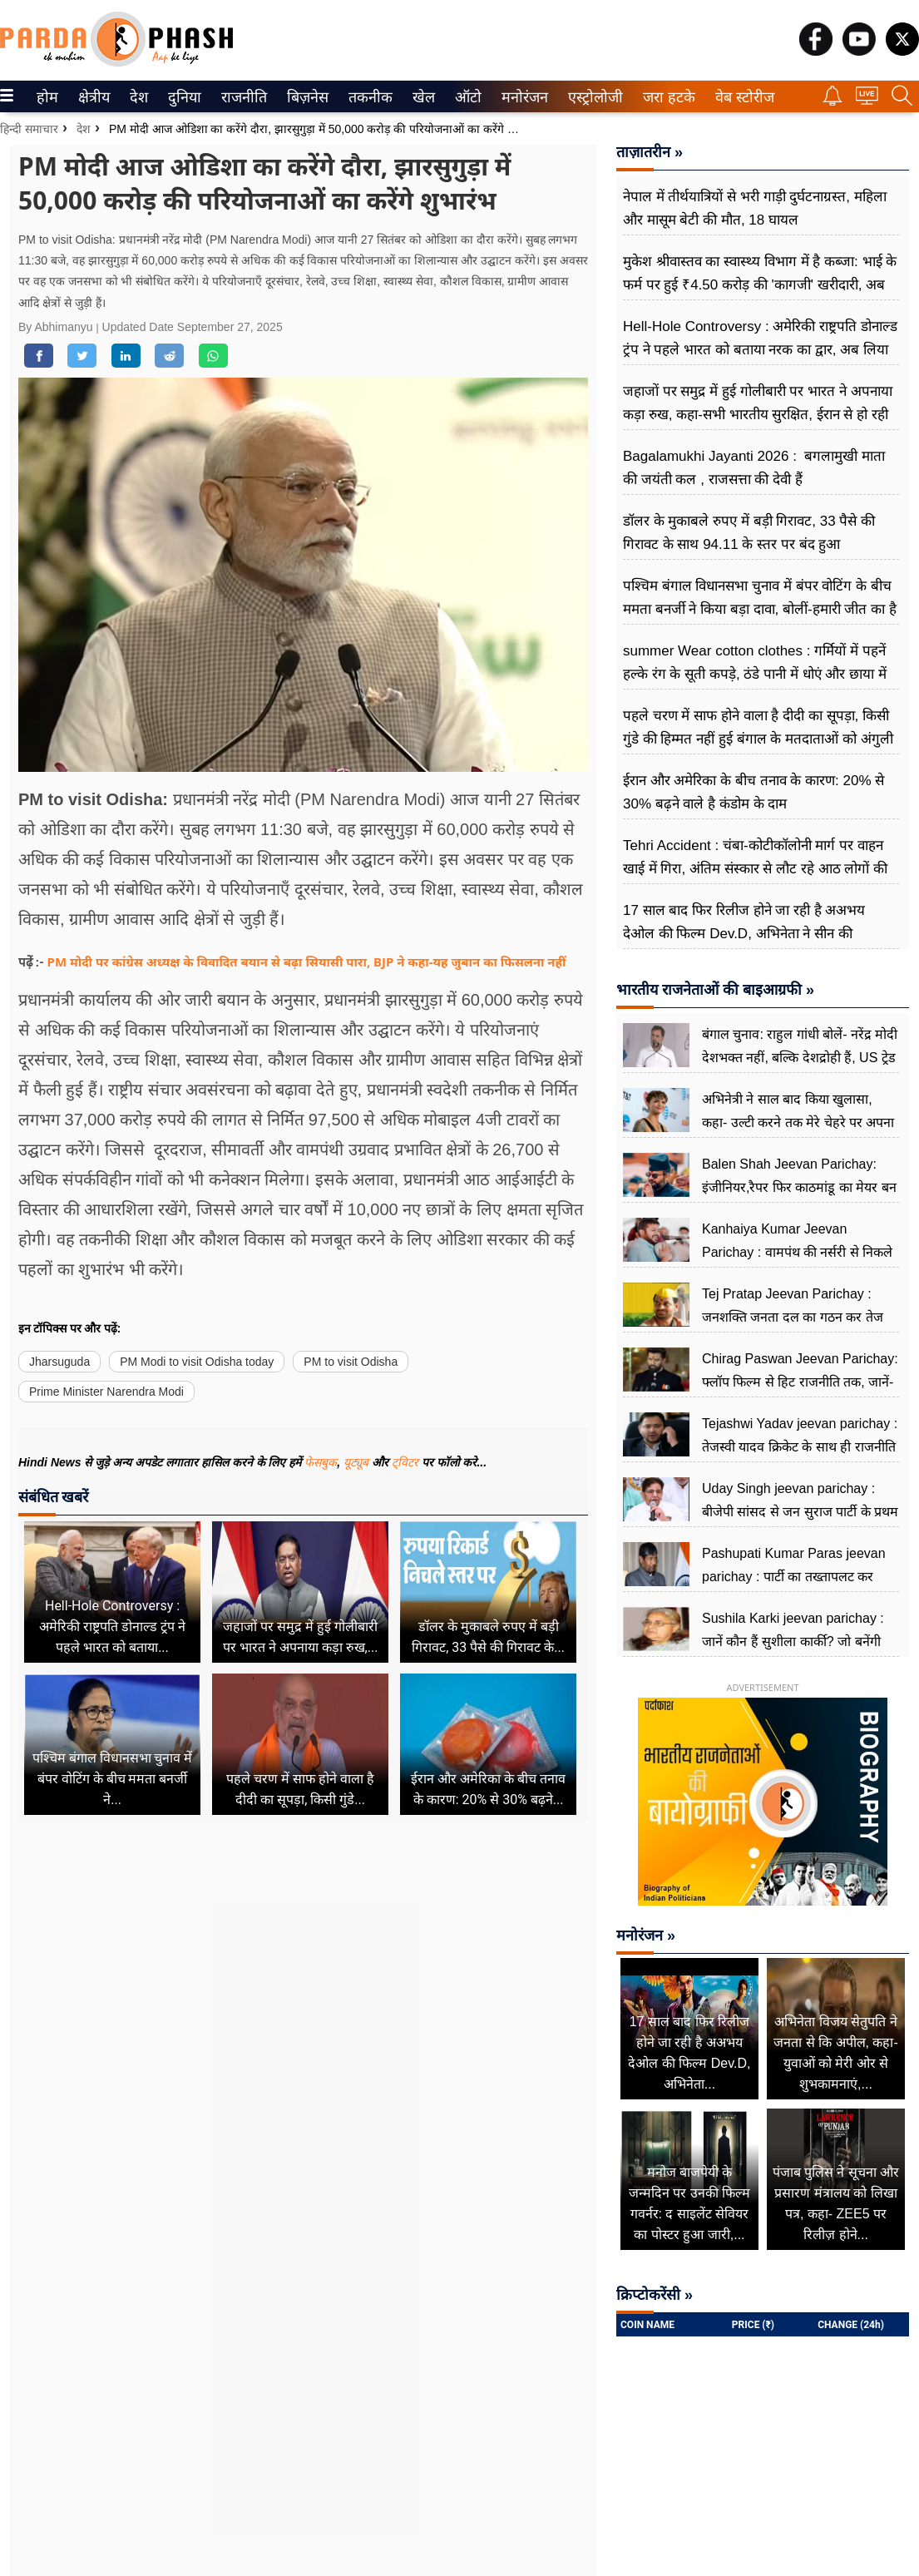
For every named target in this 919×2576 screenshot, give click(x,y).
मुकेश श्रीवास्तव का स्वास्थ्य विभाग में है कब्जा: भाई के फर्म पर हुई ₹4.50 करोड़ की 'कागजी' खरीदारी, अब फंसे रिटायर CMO (760, 285)
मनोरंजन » (645, 1935)
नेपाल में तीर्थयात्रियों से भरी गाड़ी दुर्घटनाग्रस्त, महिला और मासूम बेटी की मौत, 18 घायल (755, 208)
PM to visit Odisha (351, 1361)
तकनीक (368, 97)
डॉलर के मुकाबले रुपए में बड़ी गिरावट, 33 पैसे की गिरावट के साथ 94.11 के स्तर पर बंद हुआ (749, 532)
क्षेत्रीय (92, 97)
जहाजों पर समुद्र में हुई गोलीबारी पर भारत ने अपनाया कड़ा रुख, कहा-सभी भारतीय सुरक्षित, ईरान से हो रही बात (757, 414)
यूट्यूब (357, 1462)
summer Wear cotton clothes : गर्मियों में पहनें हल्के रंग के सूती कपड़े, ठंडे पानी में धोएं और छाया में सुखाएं (755, 674)
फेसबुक (320, 1462)
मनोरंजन (521, 97)
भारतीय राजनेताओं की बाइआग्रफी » (715, 989)
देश (138, 97)
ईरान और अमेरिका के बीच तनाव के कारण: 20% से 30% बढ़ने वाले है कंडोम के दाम (753, 792)
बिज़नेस (305, 97)
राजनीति (241, 97)
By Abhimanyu (57, 327)
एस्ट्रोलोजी (592, 97)
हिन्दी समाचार (29, 129)
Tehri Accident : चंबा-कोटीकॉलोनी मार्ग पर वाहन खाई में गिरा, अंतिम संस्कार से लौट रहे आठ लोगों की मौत (755, 869)
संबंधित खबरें (53, 1497)
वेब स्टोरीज (741, 97)
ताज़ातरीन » (649, 152)
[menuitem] (47, 96)
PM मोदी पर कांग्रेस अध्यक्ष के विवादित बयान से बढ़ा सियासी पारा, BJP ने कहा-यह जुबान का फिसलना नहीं (306, 961)
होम (46, 97)
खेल (422, 97)
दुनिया (182, 97)
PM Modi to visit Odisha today (197, 1361)
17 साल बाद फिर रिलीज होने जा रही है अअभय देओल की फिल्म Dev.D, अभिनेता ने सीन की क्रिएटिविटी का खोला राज (744, 933)
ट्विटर (405, 1462)
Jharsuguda (59, 1361)
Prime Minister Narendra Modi (106, 1391)
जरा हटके (666, 97)
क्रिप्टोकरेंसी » (654, 2295)
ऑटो (466, 97)
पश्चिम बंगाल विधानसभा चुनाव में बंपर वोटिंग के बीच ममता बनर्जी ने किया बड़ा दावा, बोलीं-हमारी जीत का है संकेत (760, 609)
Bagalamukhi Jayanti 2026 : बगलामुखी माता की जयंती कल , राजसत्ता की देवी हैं (754, 467)
